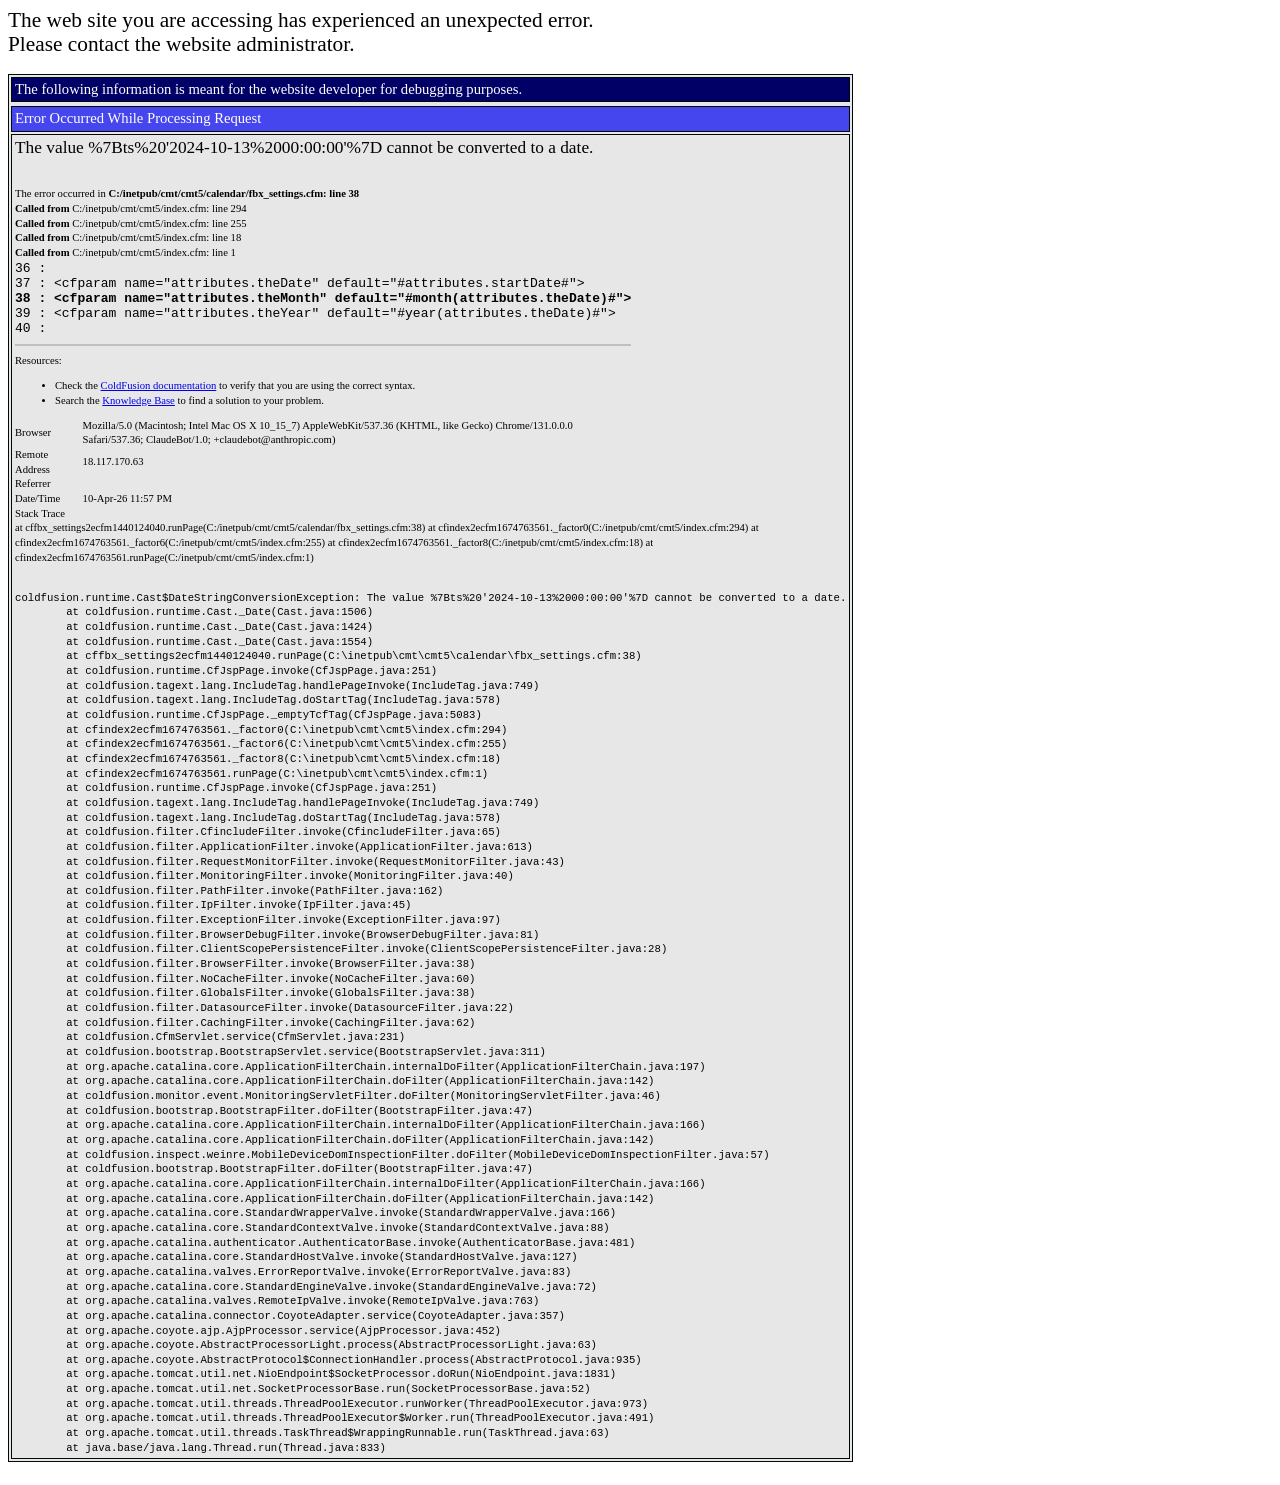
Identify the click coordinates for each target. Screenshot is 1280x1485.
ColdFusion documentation (159, 400)
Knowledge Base (138, 415)
